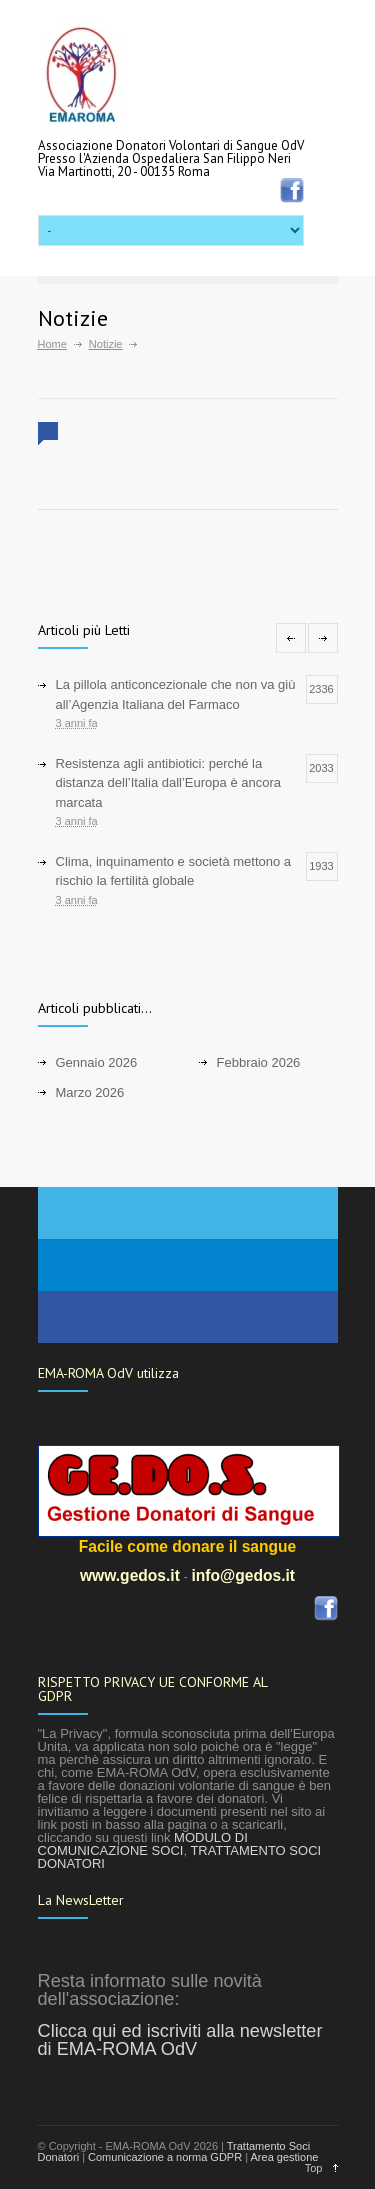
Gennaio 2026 (97, 1062)
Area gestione (285, 2157)
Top (314, 2168)
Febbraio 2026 (259, 1062)
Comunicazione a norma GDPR (165, 2157)
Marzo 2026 (90, 1092)
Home (52, 344)
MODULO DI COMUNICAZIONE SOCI (143, 1844)
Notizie (106, 344)
